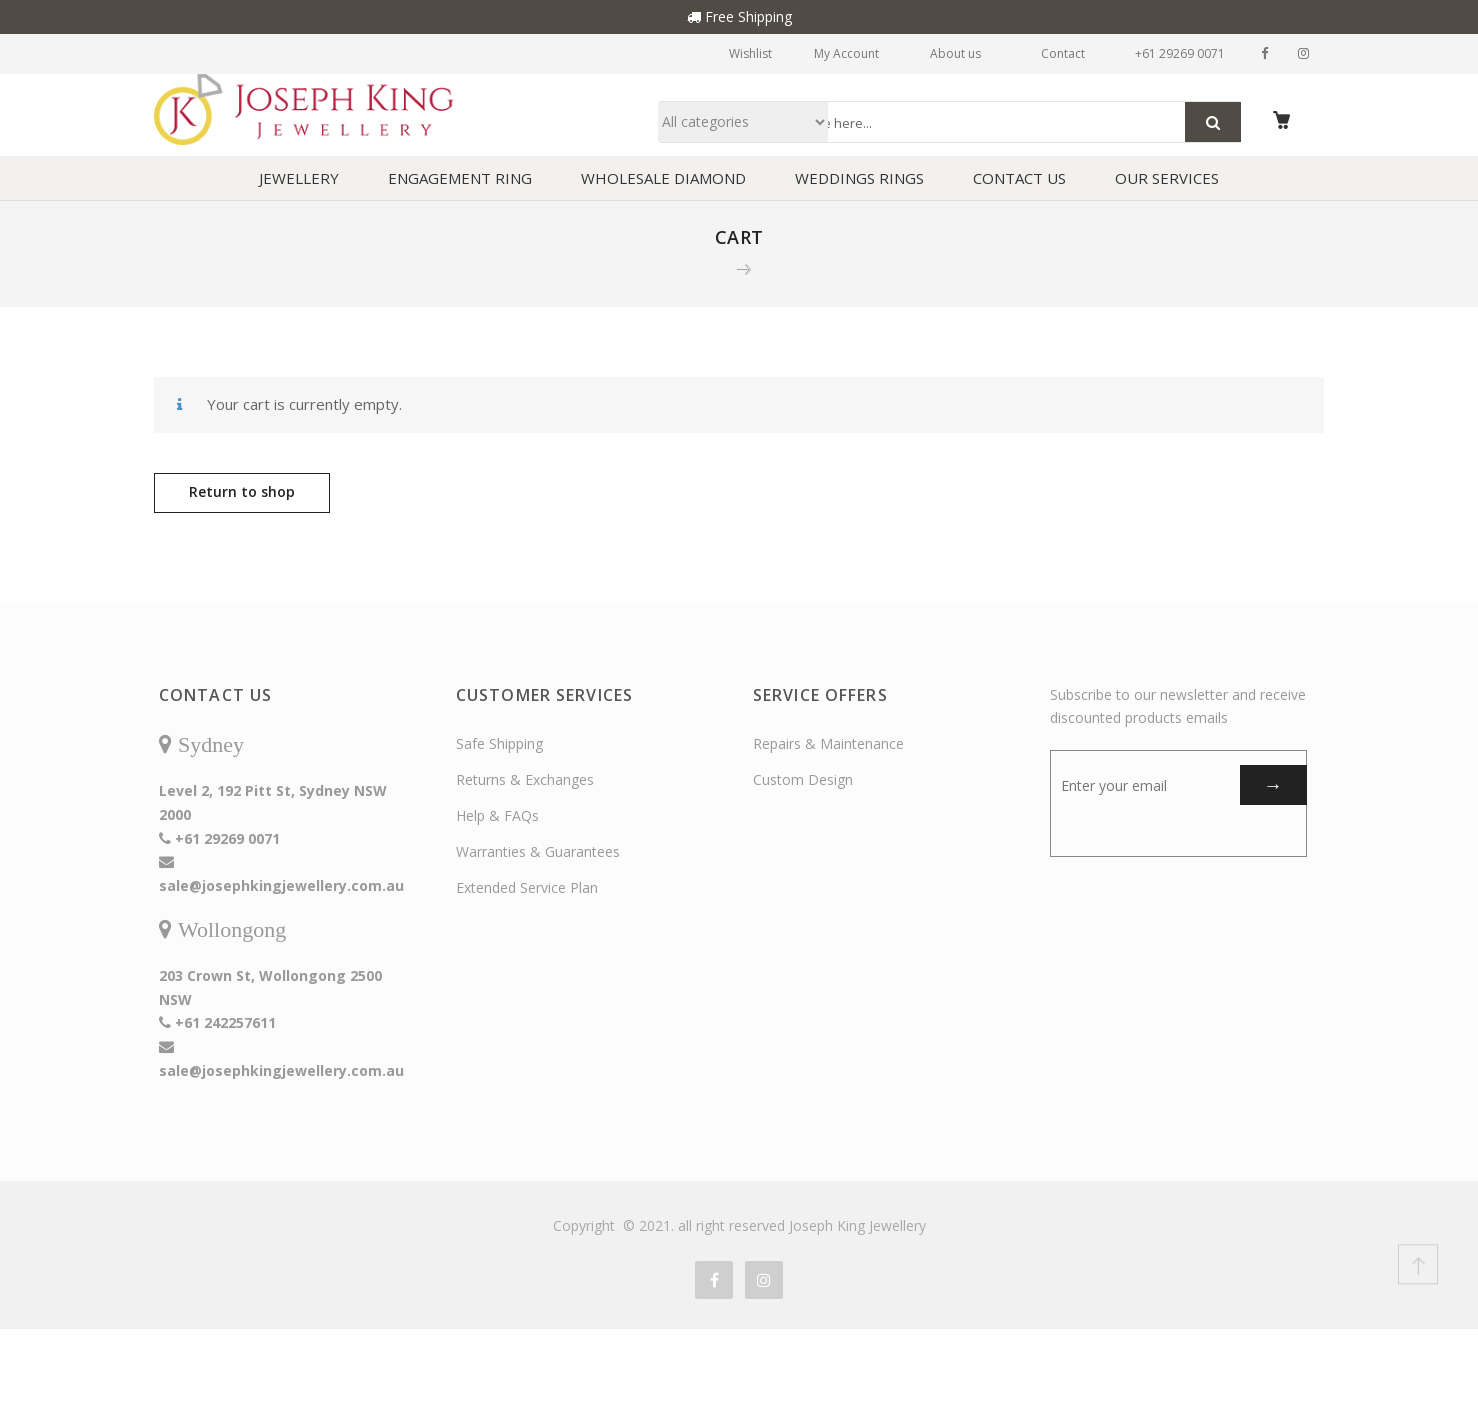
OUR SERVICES (1167, 184)
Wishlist (704, 53)
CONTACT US (1019, 184)
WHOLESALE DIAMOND (663, 184)
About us (936, 53)
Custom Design (803, 785)
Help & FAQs (497, 821)
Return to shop (242, 496)
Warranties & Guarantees (538, 857)
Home (700, 274)
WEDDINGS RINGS (859, 184)
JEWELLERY (299, 184)
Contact (1044, 53)
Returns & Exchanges (525, 785)
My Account (818, 53)
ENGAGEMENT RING (460, 184)
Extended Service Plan (527, 893)
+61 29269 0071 (1171, 53)
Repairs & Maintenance (828, 749)
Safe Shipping (499, 749)
